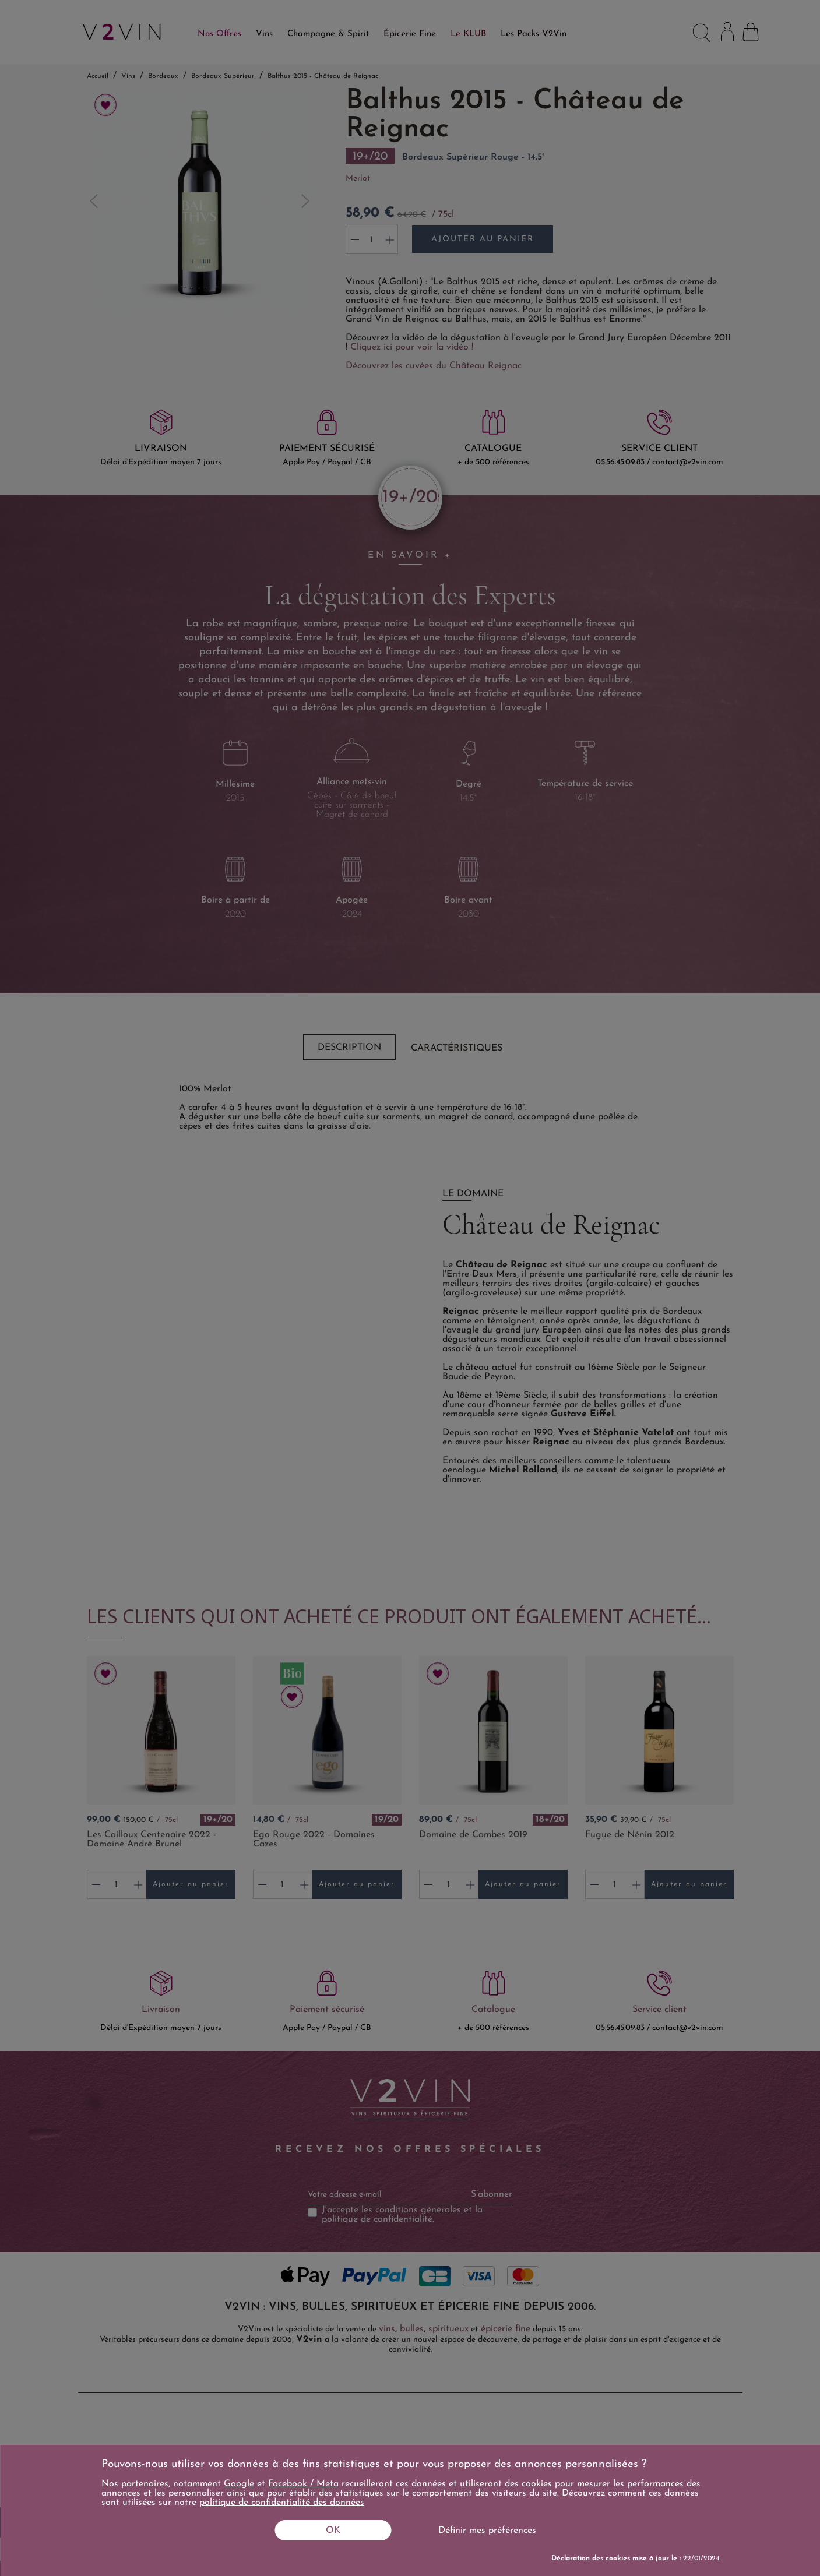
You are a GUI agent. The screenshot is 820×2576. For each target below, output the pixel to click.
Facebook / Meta (303, 2484)
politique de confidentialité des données (281, 2502)
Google (239, 2484)
